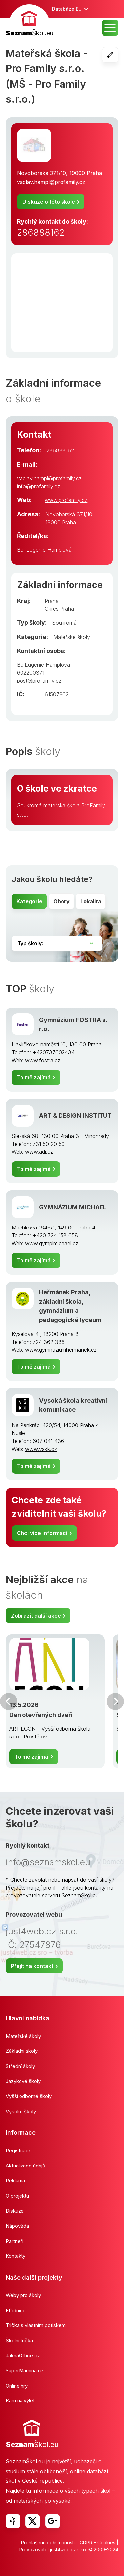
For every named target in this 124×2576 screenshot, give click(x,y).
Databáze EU (67, 9)
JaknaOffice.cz (23, 2355)
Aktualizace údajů (25, 2166)
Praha (52, 601)
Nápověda (17, 2226)
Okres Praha (59, 608)
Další (115, 1701)
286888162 (40, 232)
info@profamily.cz (38, 486)
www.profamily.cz (66, 500)
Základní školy (22, 2051)
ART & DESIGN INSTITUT (75, 1115)
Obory (61, 901)
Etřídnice (16, 2310)
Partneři (14, 2241)
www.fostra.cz (42, 1060)
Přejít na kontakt (32, 1966)
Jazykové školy (23, 2081)
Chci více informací (42, 1533)
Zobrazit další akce (36, 1615)
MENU (110, 28)
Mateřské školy (71, 637)
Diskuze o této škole (48, 201)
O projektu (17, 2196)
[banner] (29, 21)
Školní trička (19, 2340)
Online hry (17, 2386)
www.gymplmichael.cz (51, 1243)
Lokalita (90, 901)
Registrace (18, 2150)
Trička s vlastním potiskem (36, 2325)
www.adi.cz (39, 1152)
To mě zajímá (34, 1077)
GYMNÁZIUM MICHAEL (72, 1207)
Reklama (15, 2180)
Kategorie (29, 901)
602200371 (30, 672)
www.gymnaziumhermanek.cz (61, 1350)
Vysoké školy (21, 2111)
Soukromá (64, 622)
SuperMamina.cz (25, 2370)
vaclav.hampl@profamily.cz (51, 182)
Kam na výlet (20, 2401)
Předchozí (8, 1701)
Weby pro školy (23, 2295)
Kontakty (15, 2256)
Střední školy (20, 2066)
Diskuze (15, 2211)
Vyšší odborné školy (29, 2096)
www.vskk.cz (41, 1449)
